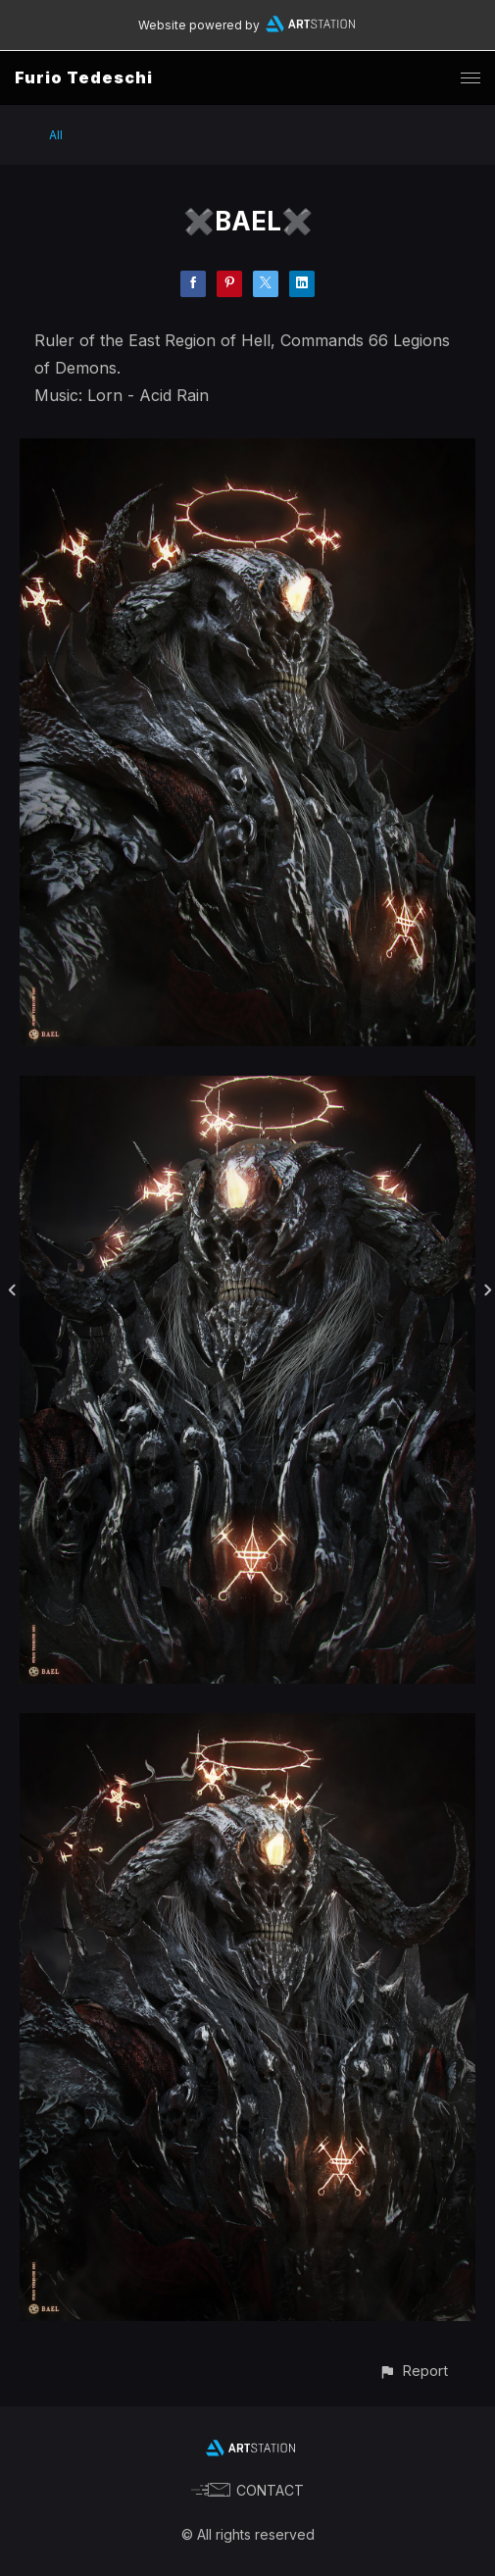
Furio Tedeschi (84, 77)
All (56, 134)
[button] (413, 2370)
